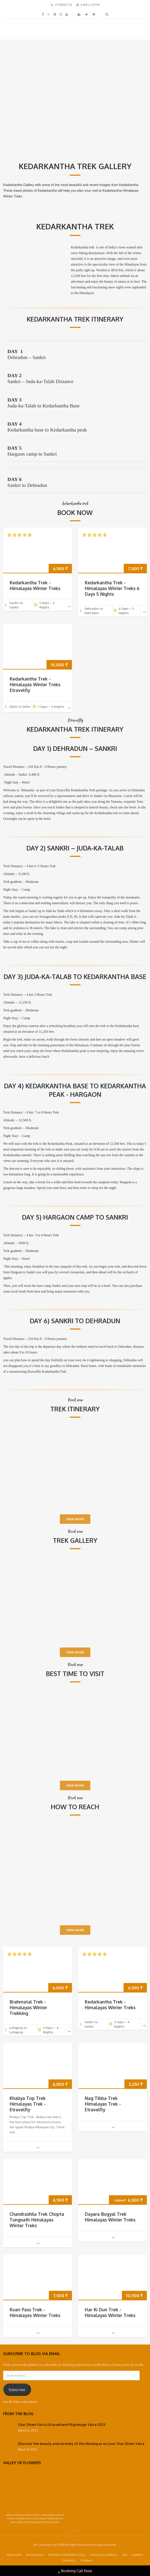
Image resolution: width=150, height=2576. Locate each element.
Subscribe (17, 2389)
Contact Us (69, 2560)
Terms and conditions (103, 2554)
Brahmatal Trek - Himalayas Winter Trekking (28, 2007)
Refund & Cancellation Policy (66, 2554)
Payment (137, 2554)
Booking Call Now (75, 2571)
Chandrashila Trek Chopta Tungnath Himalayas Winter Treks (37, 2219)
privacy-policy (34, 2554)
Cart (124, 2554)
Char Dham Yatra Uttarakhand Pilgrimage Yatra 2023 (61, 2425)
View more (75, 1519)
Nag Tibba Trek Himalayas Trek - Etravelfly (103, 2103)
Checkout (86, 2560)
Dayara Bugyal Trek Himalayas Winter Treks (110, 2217)
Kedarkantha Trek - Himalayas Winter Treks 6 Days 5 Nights (112, 588)
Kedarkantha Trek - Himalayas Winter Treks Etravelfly (35, 684)
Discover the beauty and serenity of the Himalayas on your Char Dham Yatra (81, 2444)
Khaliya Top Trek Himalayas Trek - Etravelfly (28, 2103)
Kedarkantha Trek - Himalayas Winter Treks (35, 585)
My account (14, 2554)
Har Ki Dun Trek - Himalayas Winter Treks (110, 2312)
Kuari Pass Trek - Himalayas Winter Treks (35, 2312)
